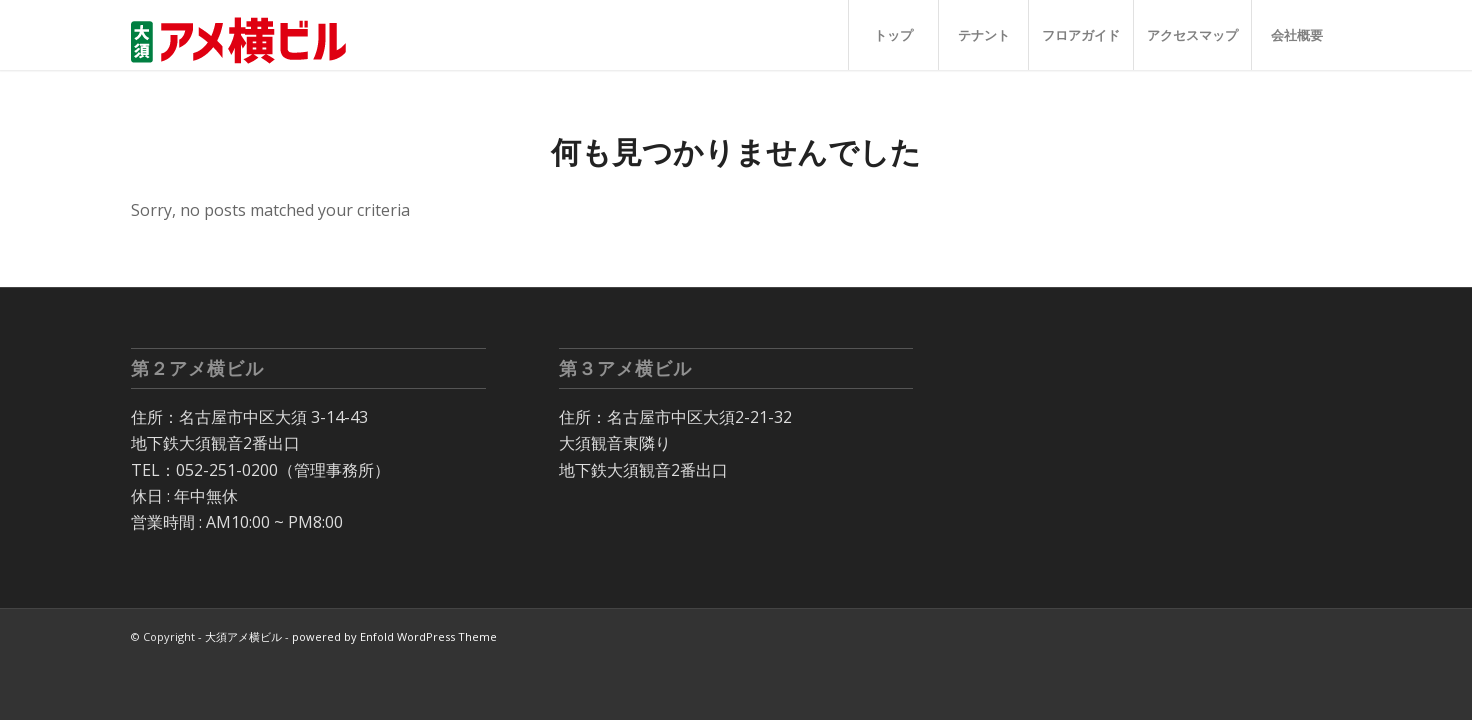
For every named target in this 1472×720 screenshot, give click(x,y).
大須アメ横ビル (243, 636)
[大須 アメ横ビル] (245, 35)
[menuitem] (893, 35)
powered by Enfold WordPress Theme (394, 636)
